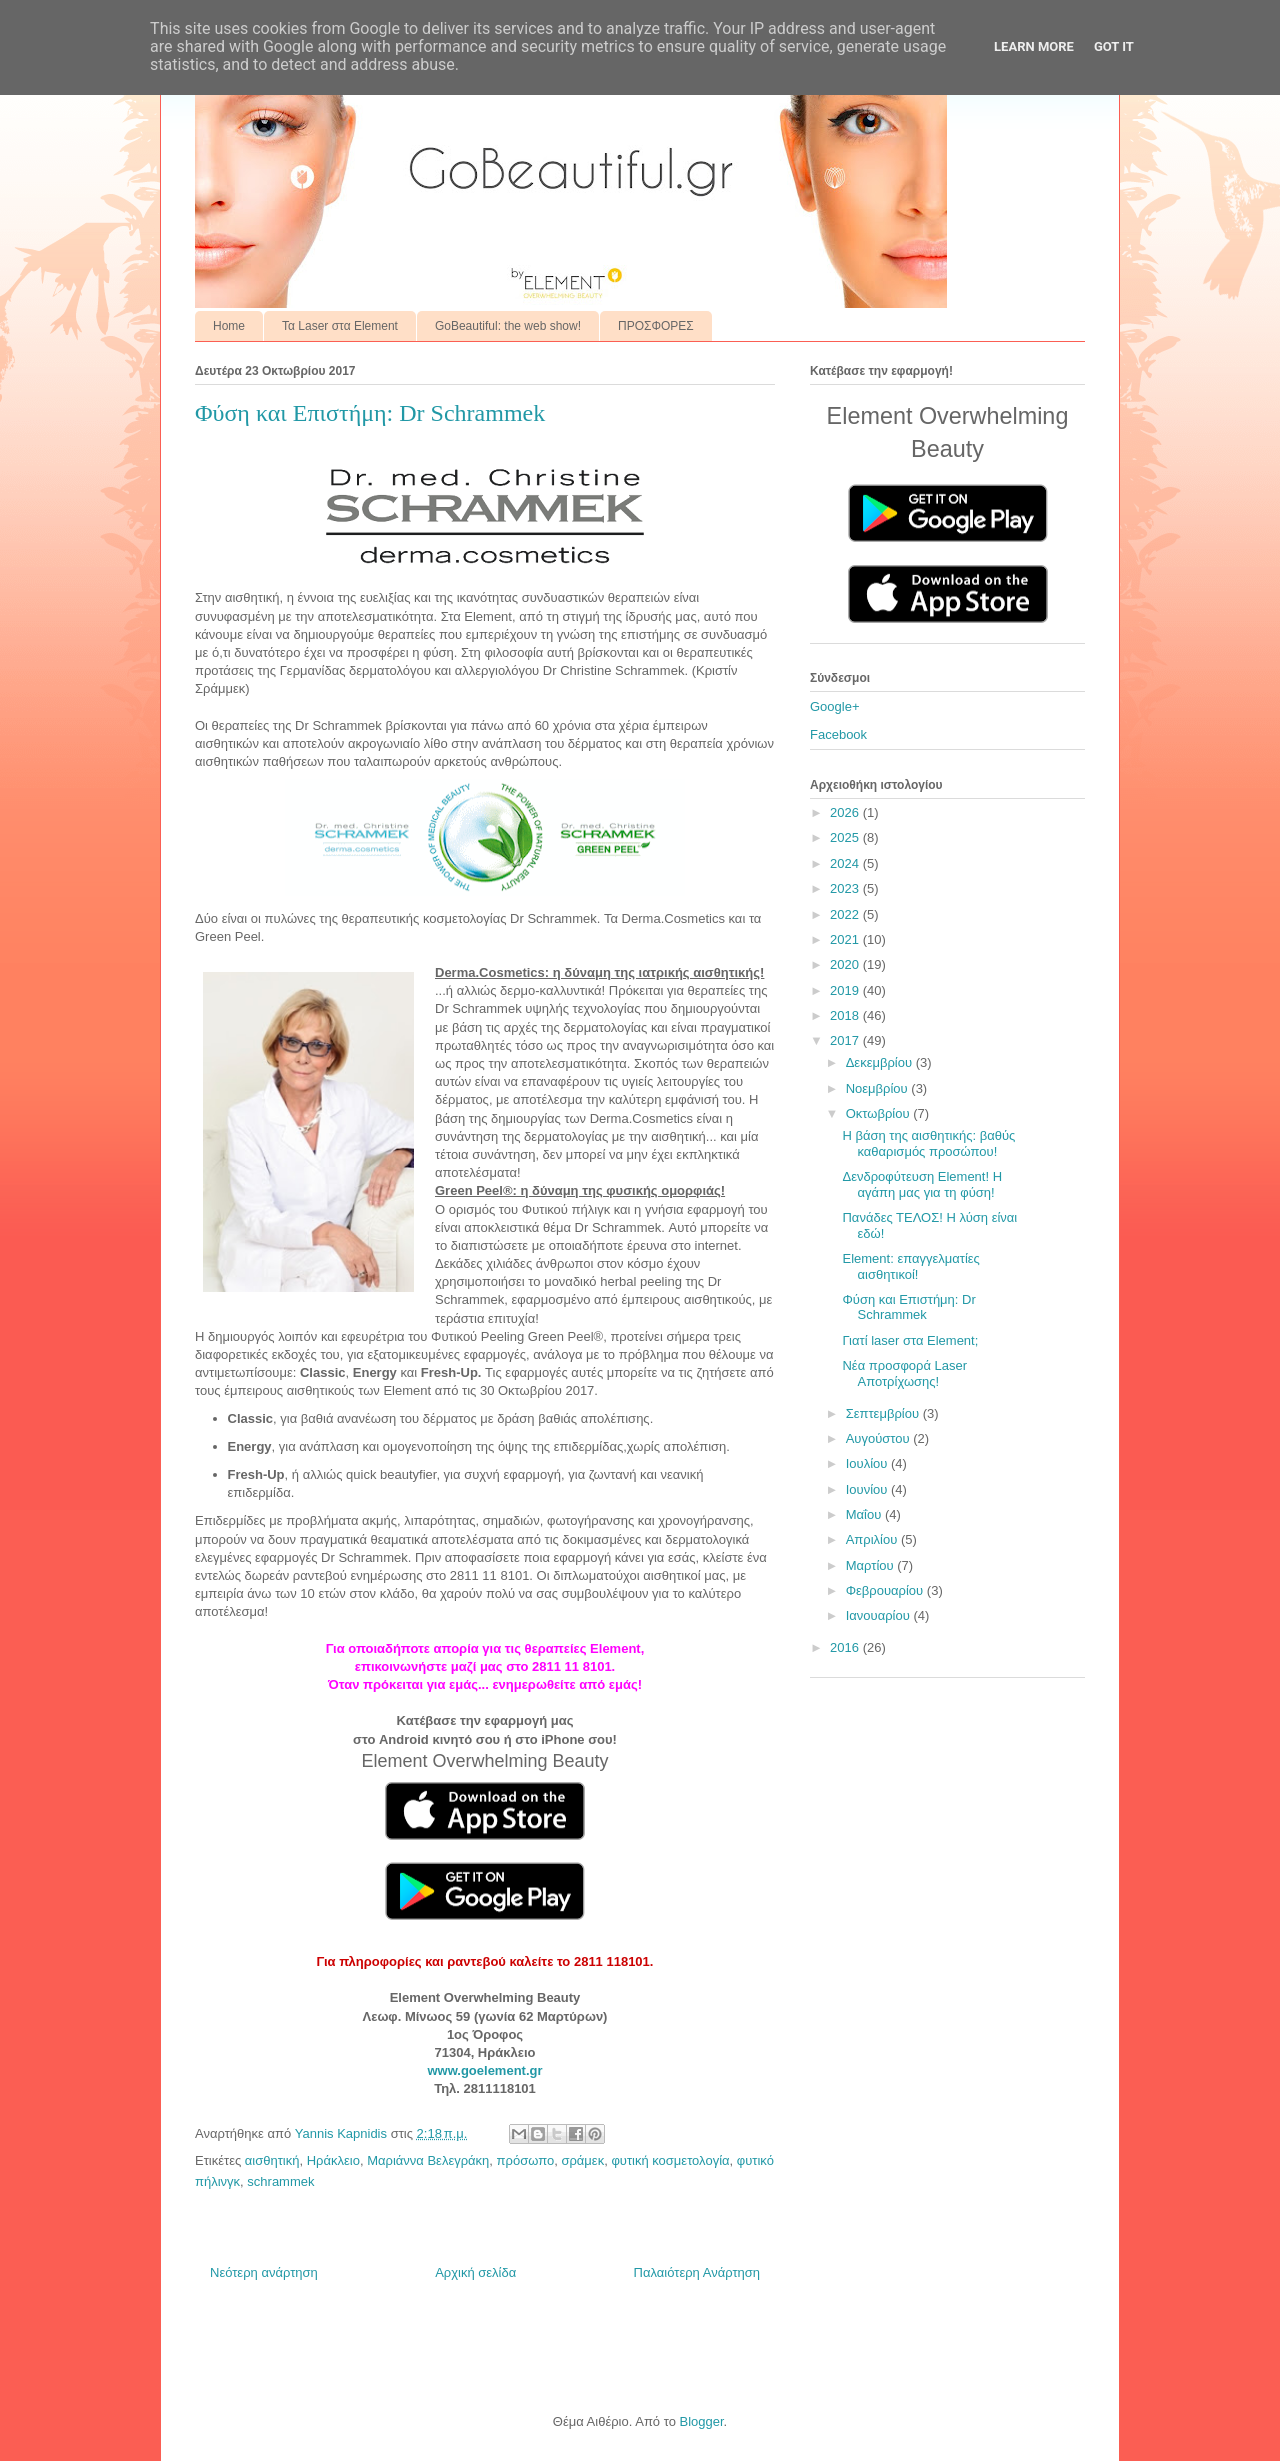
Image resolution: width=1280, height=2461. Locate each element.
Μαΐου (865, 1514)
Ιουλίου (868, 1463)
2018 (846, 1015)
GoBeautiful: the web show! (508, 326)
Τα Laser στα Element (340, 326)
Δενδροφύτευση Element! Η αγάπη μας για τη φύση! (922, 1184)
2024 (846, 863)
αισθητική (272, 2160)
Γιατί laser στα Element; (910, 1340)
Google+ (835, 706)
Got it (1114, 46)
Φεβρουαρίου (886, 1590)
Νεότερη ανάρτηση (264, 2272)
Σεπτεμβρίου (884, 1413)
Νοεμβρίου (879, 1088)
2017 (846, 1040)
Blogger (701, 2421)
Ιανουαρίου (880, 1615)
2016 (846, 1647)
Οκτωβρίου (879, 1113)
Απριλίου (873, 1539)
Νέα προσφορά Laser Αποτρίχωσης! (904, 1373)
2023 (846, 888)
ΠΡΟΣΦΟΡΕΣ (656, 326)
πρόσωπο (526, 2160)
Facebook (838, 734)
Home (229, 326)
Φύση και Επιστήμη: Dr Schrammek (908, 1307)
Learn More (1034, 46)
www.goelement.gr (484, 2070)
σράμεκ (582, 2160)
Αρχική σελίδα (475, 2272)
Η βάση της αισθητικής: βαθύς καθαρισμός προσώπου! (928, 1143)
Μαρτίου (872, 1565)
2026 (846, 812)
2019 (846, 990)
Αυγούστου (880, 1438)
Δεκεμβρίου (881, 1062)
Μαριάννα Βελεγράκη (428, 2160)
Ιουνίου (868, 1489)
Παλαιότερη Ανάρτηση (697, 2272)
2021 (846, 939)
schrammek (280, 2181)
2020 (846, 964)
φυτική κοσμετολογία (670, 2160)
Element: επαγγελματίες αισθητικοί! (910, 1266)
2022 (846, 914)
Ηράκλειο (333, 2160)
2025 (846, 837)
